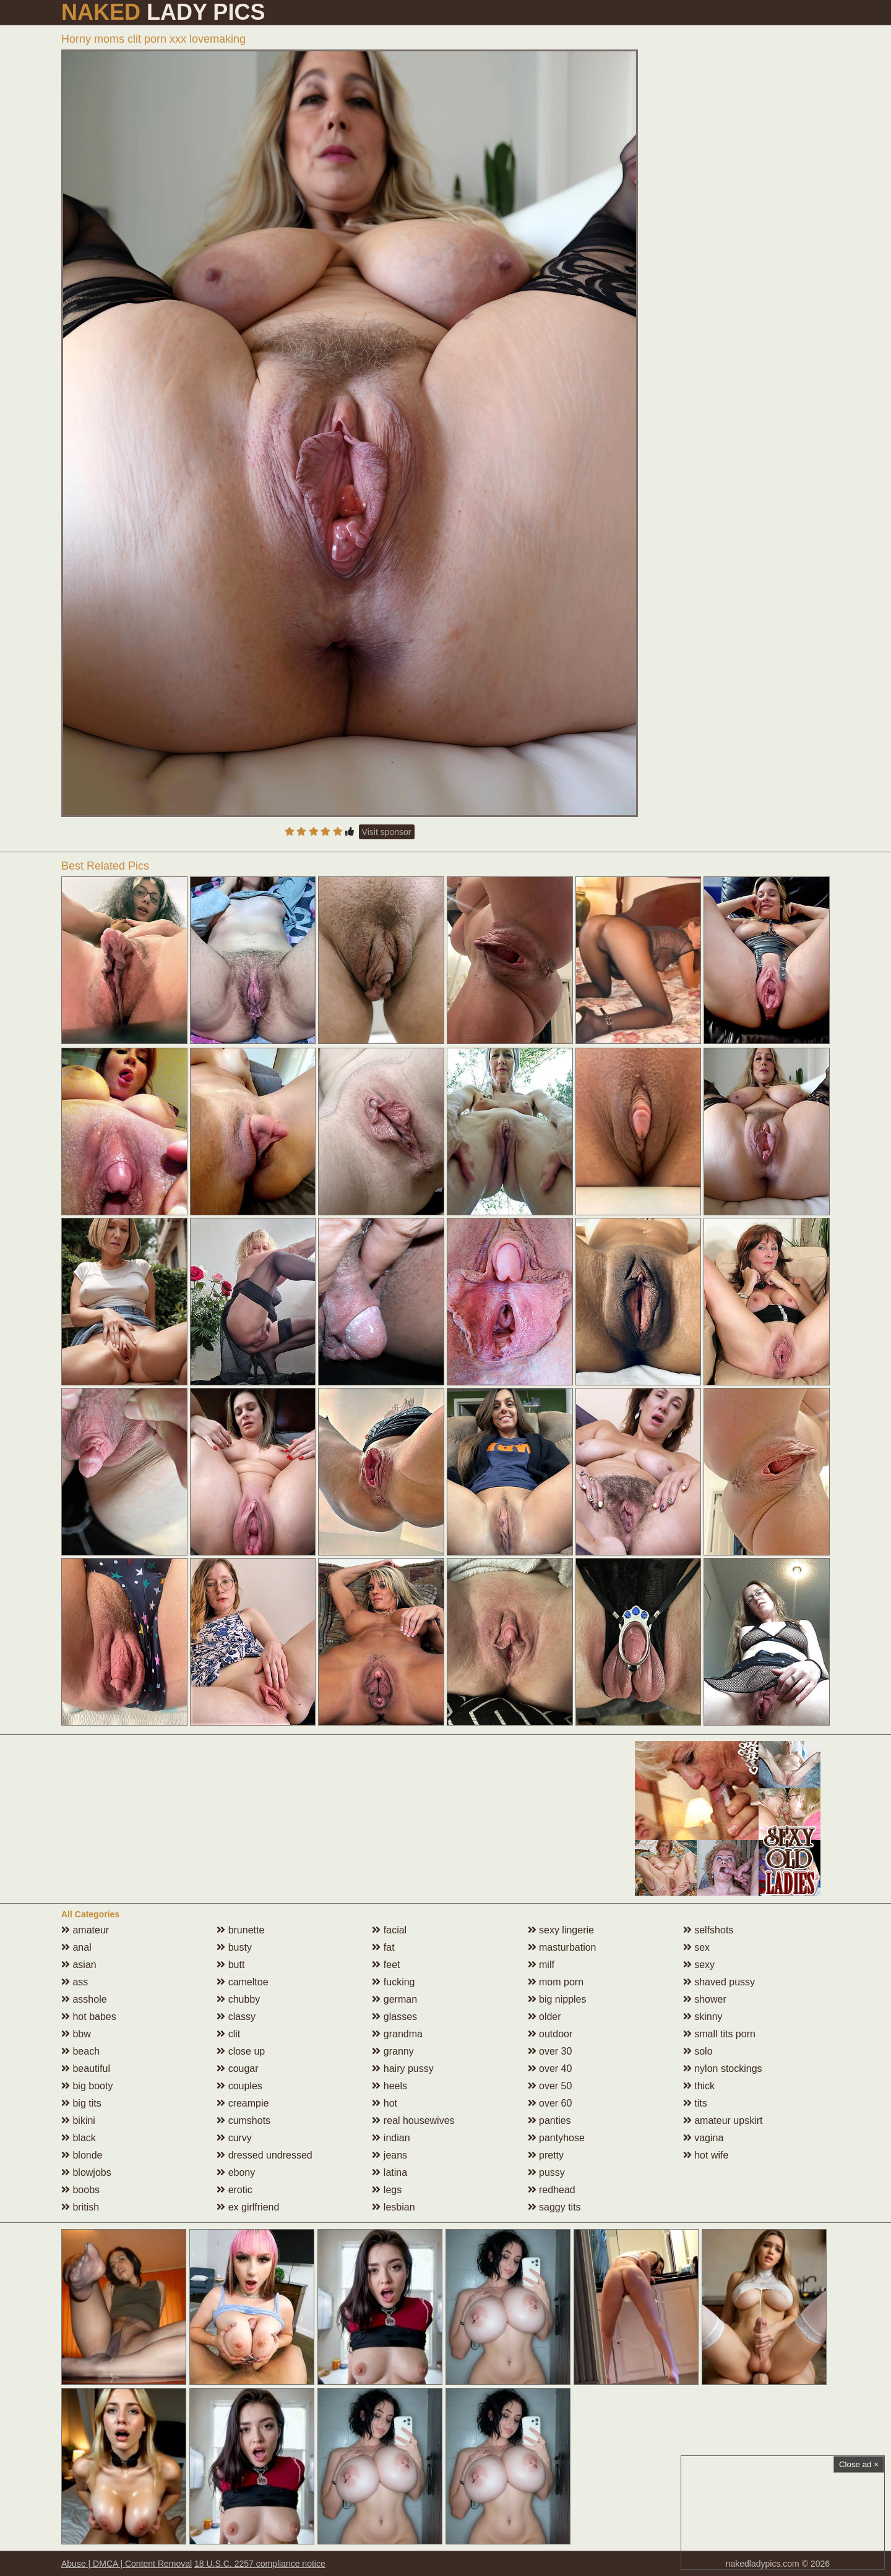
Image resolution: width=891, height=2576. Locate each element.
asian (79, 1964)
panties (549, 2120)
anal (76, 1947)
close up (241, 2051)
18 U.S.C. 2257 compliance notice (259, 2564)
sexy (699, 1964)
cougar (237, 2068)
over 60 (550, 2103)
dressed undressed (264, 2155)
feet (386, 1964)
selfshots (708, 1930)
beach (80, 2051)
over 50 (550, 2086)
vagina (703, 2138)
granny (392, 2051)
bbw (76, 2034)
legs (387, 2189)
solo (698, 2051)
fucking (393, 1982)
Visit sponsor (386, 832)
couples (239, 2086)
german (394, 1999)
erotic (234, 2189)
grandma (397, 2034)
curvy (234, 2138)
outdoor (550, 2034)
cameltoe (242, 1982)
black (78, 2138)
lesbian (393, 2207)
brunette (240, 1930)
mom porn (555, 1982)
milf (541, 1964)
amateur (85, 1930)
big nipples (557, 1999)
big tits (81, 2103)
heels (389, 2086)
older (544, 2016)
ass (74, 1982)
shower (704, 1999)
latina (389, 2172)
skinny (703, 2016)
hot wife (706, 2155)
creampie (243, 2103)
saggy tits (554, 2207)
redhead (551, 2189)
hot (384, 2103)
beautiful (85, 2068)
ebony (236, 2172)
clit (228, 2034)
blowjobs (86, 2172)
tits (695, 2103)
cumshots (243, 2120)
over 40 (550, 2068)
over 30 (550, 2051)
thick (699, 2086)
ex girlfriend (248, 2207)
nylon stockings (722, 2068)
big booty (87, 2086)
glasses (394, 2016)
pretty (546, 2155)
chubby (238, 1999)
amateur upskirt (723, 2120)
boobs (80, 2189)
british (80, 2207)
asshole (84, 1999)
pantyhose (556, 2138)
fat (383, 1947)
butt (230, 1964)
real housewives (413, 2120)
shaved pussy (719, 1982)
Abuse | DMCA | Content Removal (126, 2564)
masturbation (562, 1947)
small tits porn (719, 2034)
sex (696, 1947)
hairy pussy (402, 2068)
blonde (82, 2155)
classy (236, 2016)
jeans (389, 2155)
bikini (78, 2120)
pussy (546, 2172)
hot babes (88, 2016)
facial (389, 1930)
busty (234, 1947)
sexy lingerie (561, 1930)
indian (391, 2138)
